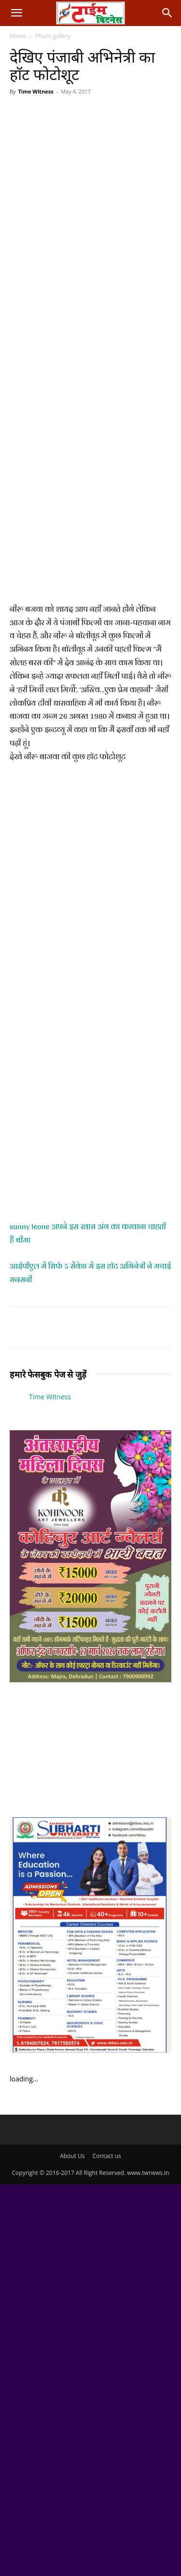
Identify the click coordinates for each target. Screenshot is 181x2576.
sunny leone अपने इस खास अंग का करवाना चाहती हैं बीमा (88, 1233)
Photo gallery (52, 36)
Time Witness (35, 91)
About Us (72, 2156)
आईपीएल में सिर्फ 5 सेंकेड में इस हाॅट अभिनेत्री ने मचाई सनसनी (90, 1273)
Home (18, 36)
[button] (16, 13)
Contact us (107, 2156)
